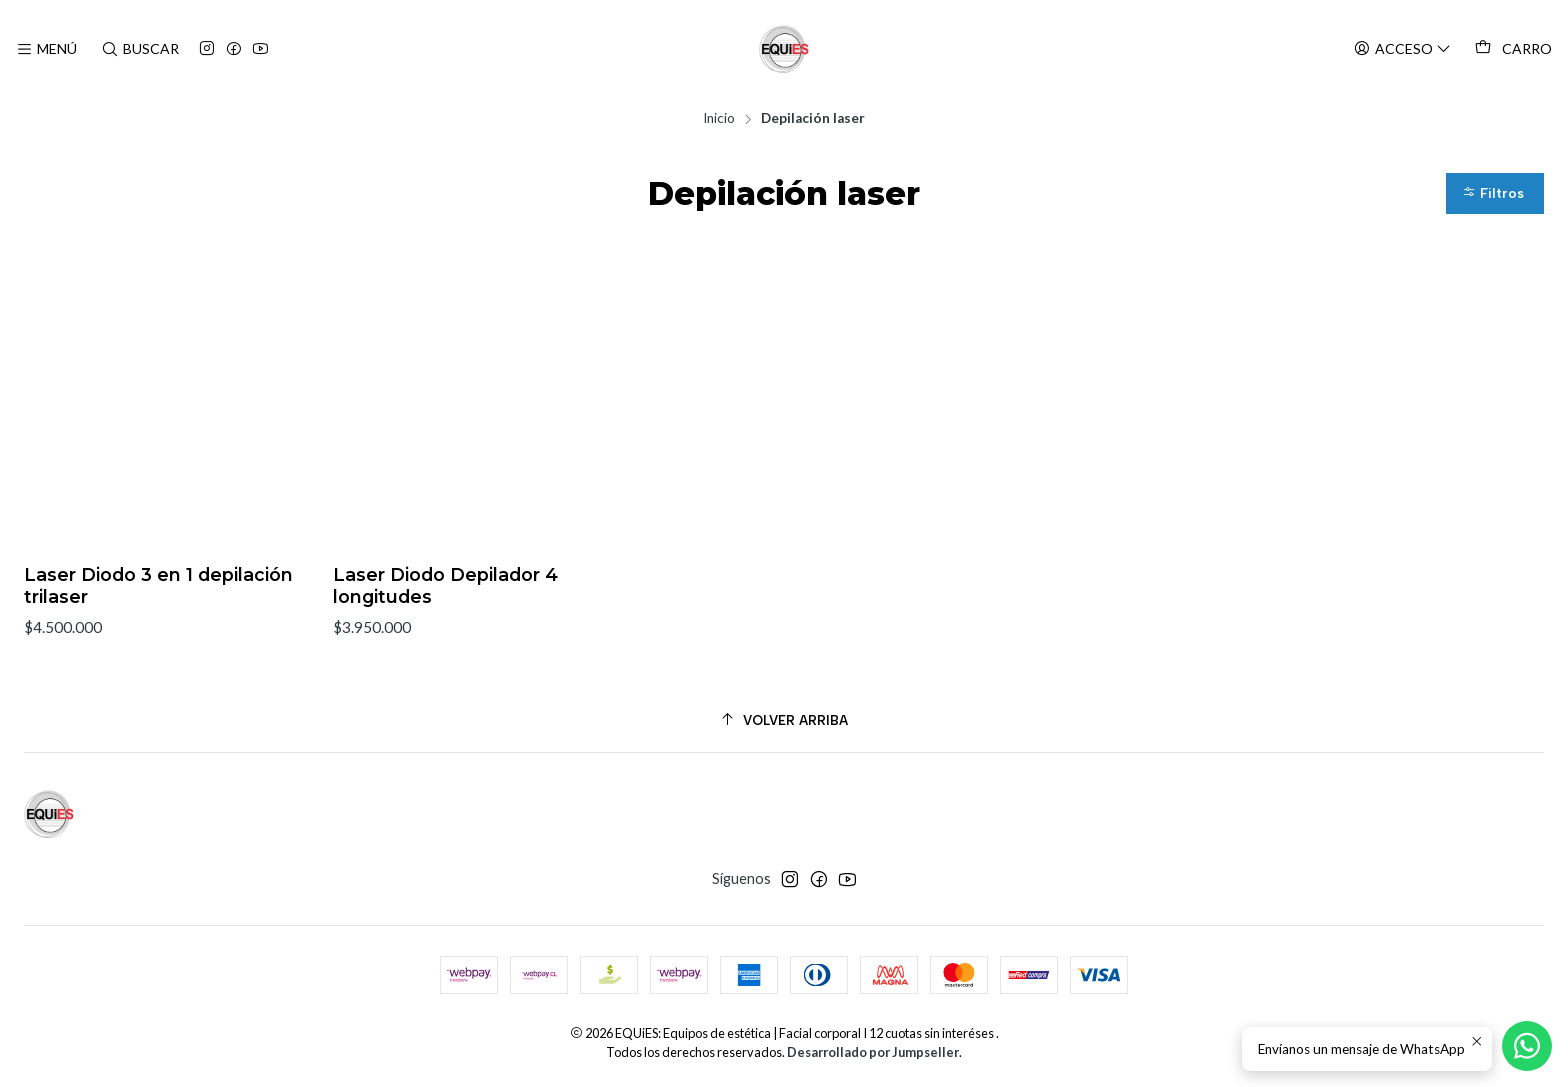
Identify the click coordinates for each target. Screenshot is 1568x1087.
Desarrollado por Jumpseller (873, 1053)
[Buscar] (138, 49)
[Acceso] (1402, 49)
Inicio (719, 119)
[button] (1495, 194)
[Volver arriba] (784, 721)
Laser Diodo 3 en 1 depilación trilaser (158, 587)
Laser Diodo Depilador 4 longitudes (445, 587)
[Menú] (46, 49)
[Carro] (1513, 49)
